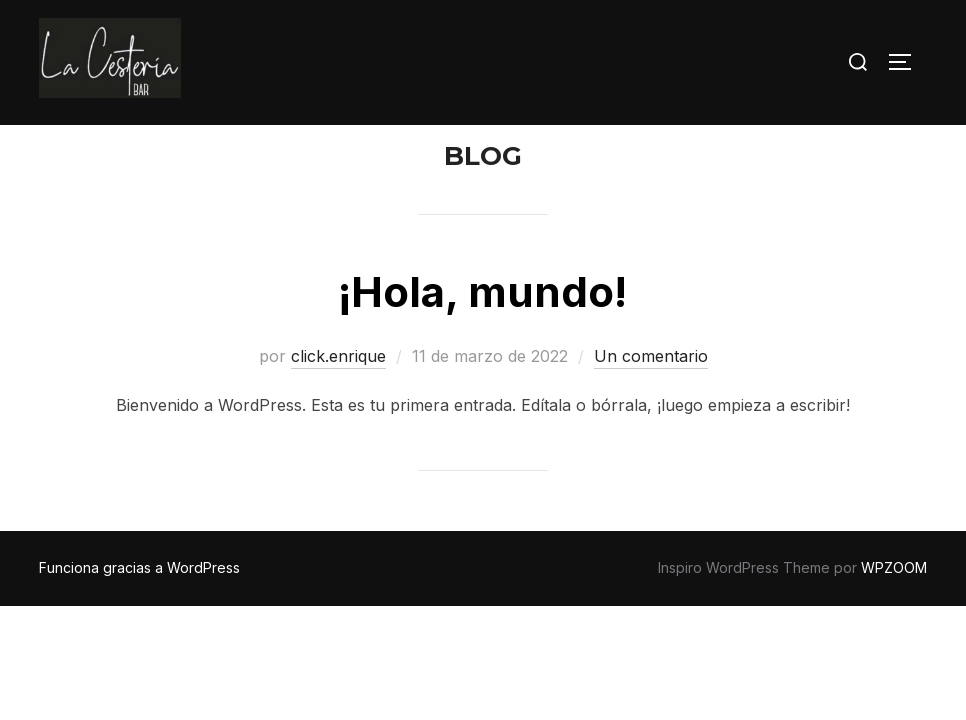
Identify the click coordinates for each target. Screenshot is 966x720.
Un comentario (651, 395)
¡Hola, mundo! (482, 330)
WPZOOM (894, 606)
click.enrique (338, 395)
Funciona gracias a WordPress (139, 606)
